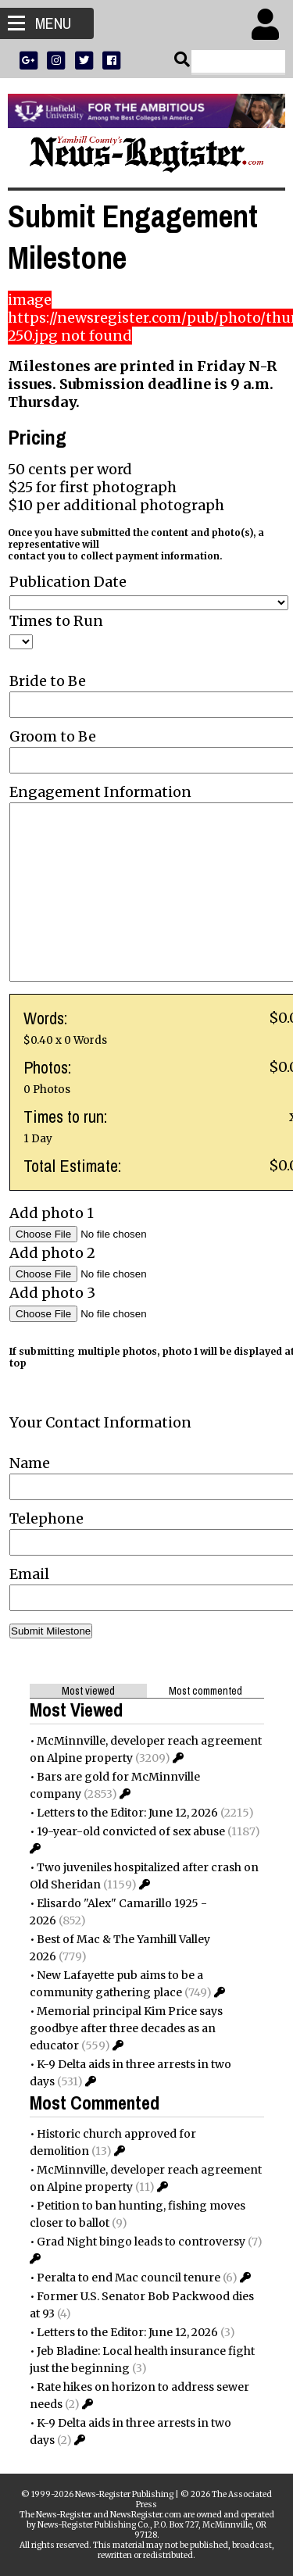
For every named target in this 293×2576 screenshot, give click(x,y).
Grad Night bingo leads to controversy (141, 2242)
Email (29, 1574)
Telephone (46, 1518)
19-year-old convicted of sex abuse (131, 1831)
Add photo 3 (52, 1293)
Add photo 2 (52, 1253)
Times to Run (56, 621)
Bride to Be (47, 681)
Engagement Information (100, 792)
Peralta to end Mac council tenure (128, 2278)
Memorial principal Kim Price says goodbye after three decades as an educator (126, 2028)
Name (29, 1463)
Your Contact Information (100, 1422)
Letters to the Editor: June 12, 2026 (127, 1813)
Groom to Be (52, 736)
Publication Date (68, 582)
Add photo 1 (51, 1213)
